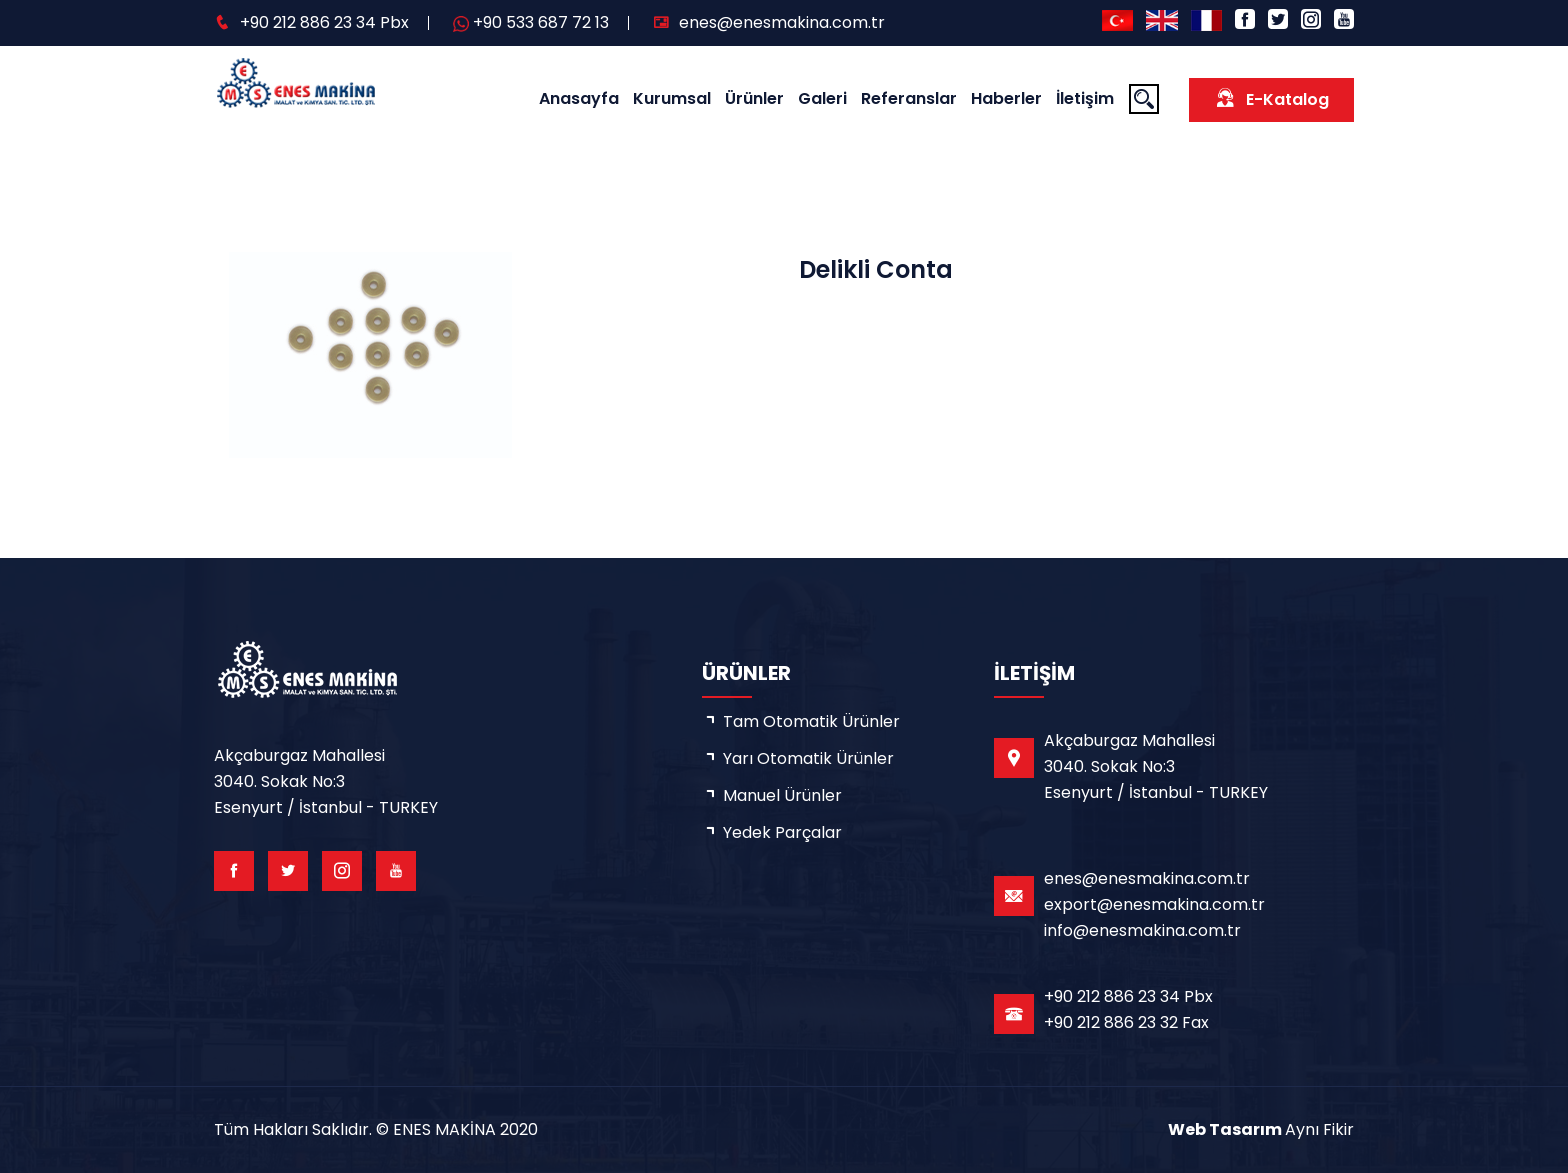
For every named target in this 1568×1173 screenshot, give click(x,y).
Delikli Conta (876, 269)
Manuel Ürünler (782, 795)
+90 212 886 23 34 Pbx (324, 22)
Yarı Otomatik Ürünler (808, 758)
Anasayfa (579, 98)
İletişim (1085, 98)
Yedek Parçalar (782, 832)
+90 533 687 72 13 (541, 22)
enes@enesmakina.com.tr (782, 22)
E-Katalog (1271, 98)
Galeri (822, 98)
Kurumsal (672, 98)
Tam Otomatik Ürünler (811, 721)
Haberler (1006, 98)
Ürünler (754, 98)
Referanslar (909, 98)
